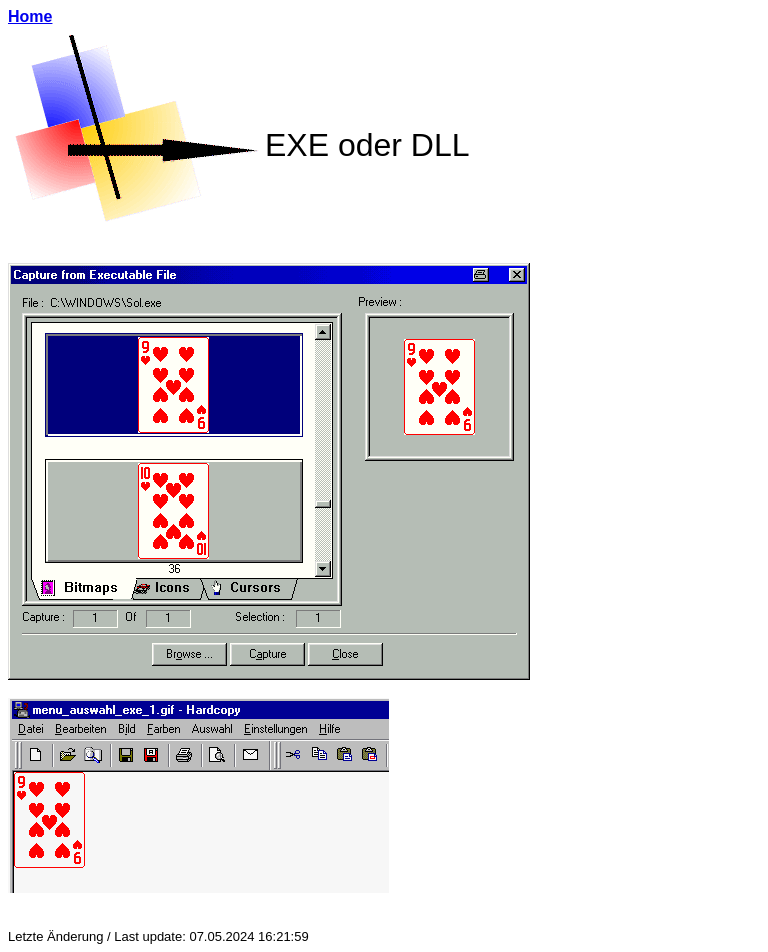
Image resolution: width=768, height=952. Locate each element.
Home (30, 16)
